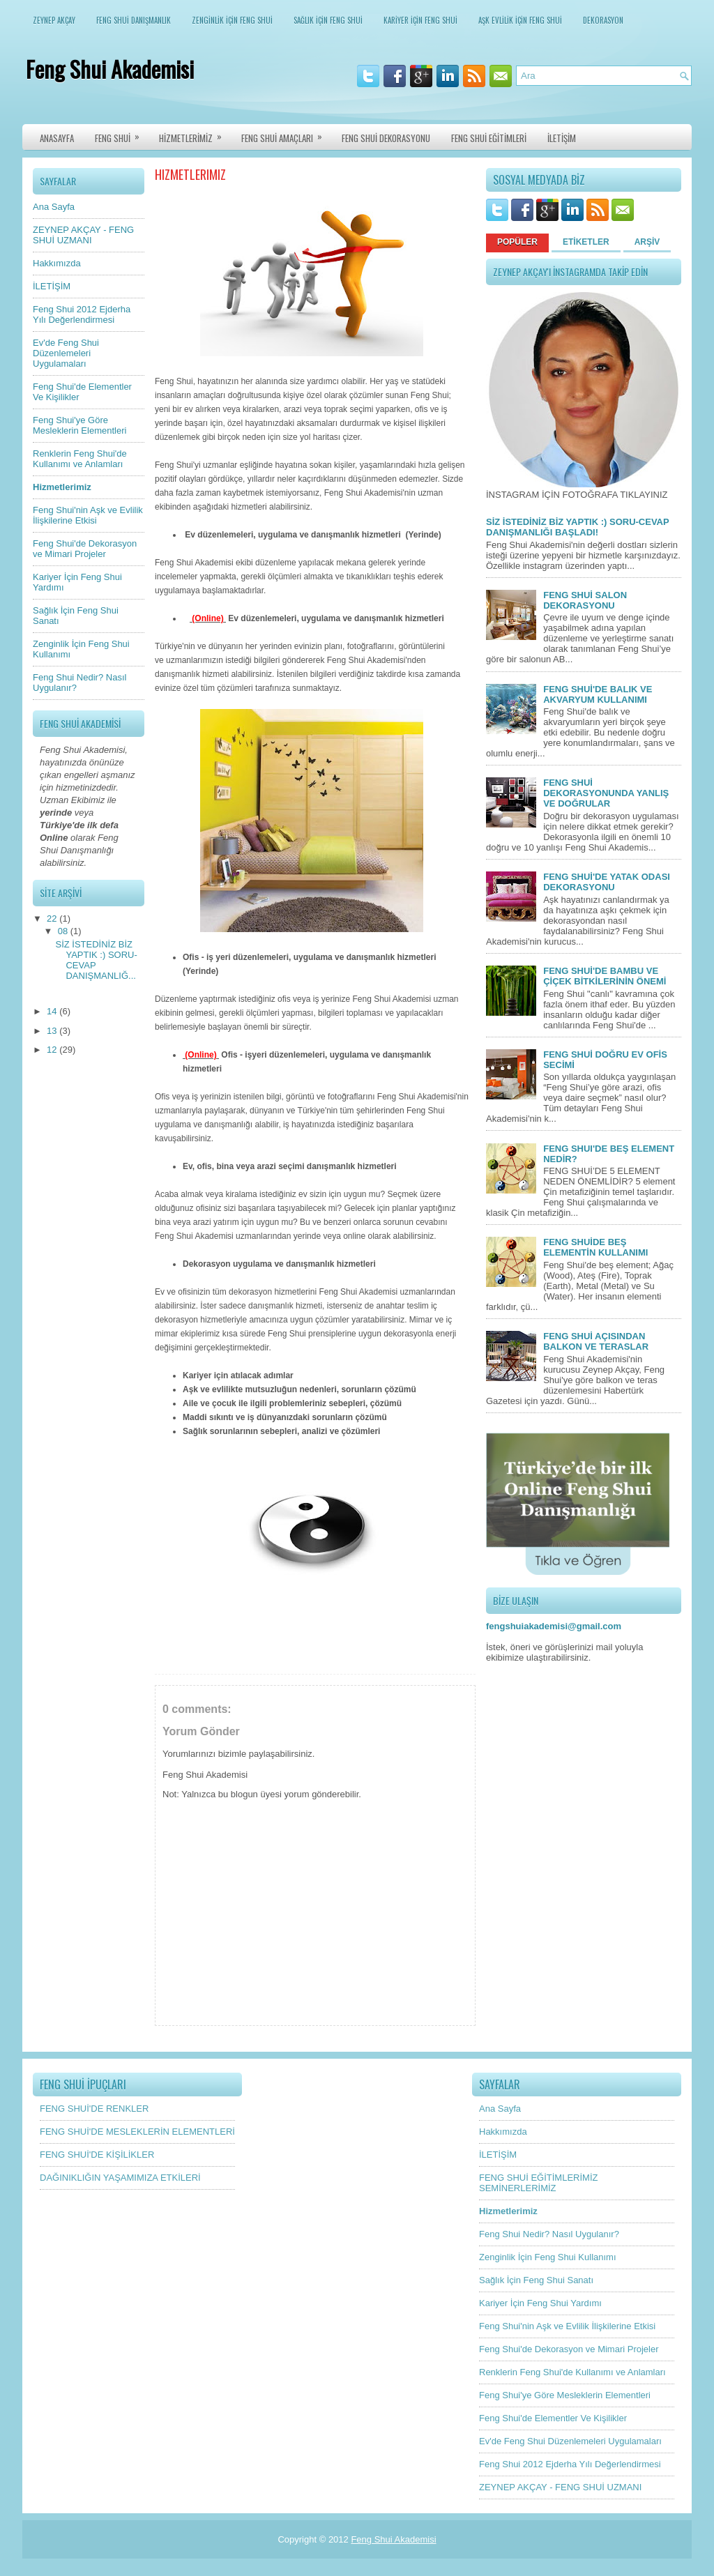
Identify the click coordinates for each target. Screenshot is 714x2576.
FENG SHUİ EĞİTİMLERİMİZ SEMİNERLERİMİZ (538, 2182)
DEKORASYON (603, 20)
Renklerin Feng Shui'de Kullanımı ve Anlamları (80, 458)
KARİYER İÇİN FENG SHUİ (420, 20)
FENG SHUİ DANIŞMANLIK (133, 20)
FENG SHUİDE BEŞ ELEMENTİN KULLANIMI (595, 1247)
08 (64, 931)
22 (53, 918)
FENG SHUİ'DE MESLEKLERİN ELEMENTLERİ (137, 2131)
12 (53, 1049)
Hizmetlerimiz (62, 487)
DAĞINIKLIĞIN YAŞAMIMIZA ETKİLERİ (120, 2177)
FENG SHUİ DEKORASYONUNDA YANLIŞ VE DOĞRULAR (606, 793)
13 (53, 1031)
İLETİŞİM (561, 138)
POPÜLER (517, 242)
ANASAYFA (57, 138)
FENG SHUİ (122, 134)
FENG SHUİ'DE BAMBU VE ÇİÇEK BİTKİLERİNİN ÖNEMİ (604, 976)
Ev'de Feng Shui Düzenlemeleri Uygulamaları (66, 353)
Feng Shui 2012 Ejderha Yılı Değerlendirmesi (81, 314)
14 (53, 1011)
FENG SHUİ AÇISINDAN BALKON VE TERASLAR (595, 1341)
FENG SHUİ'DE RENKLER (94, 2108)
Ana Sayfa (54, 206)
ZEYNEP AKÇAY (54, 20)
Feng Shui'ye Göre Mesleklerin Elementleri (79, 425)
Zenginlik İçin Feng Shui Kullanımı (547, 2257)
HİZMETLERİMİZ (195, 134)
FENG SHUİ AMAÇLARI (286, 134)
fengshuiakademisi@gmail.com (553, 1626)
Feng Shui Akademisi (110, 68)
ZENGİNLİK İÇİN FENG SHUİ (232, 20)
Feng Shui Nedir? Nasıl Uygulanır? (549, 2234)
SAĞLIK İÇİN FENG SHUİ (328, 20)
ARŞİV (647, 242)
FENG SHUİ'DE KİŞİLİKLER (97, 2154)
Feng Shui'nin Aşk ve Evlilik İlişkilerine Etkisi (88, 515)
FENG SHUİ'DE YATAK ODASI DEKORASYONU (606, 881)
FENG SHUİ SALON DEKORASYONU (585, 600)
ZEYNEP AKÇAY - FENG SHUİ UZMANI (83, 234)
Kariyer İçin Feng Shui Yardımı (540, 2303)
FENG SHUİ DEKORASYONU (386, 138)
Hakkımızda (57, 263)
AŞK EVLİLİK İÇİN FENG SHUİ (520, 20)
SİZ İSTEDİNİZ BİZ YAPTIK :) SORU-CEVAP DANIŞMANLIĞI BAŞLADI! (577, 527)
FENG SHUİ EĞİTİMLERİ (488, 138)
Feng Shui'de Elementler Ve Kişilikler (553, 2418)
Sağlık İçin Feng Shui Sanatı (536, 2280)
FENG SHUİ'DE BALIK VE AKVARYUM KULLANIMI (597, 694)
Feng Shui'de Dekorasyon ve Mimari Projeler (85, 548)
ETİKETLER (586, 242)
